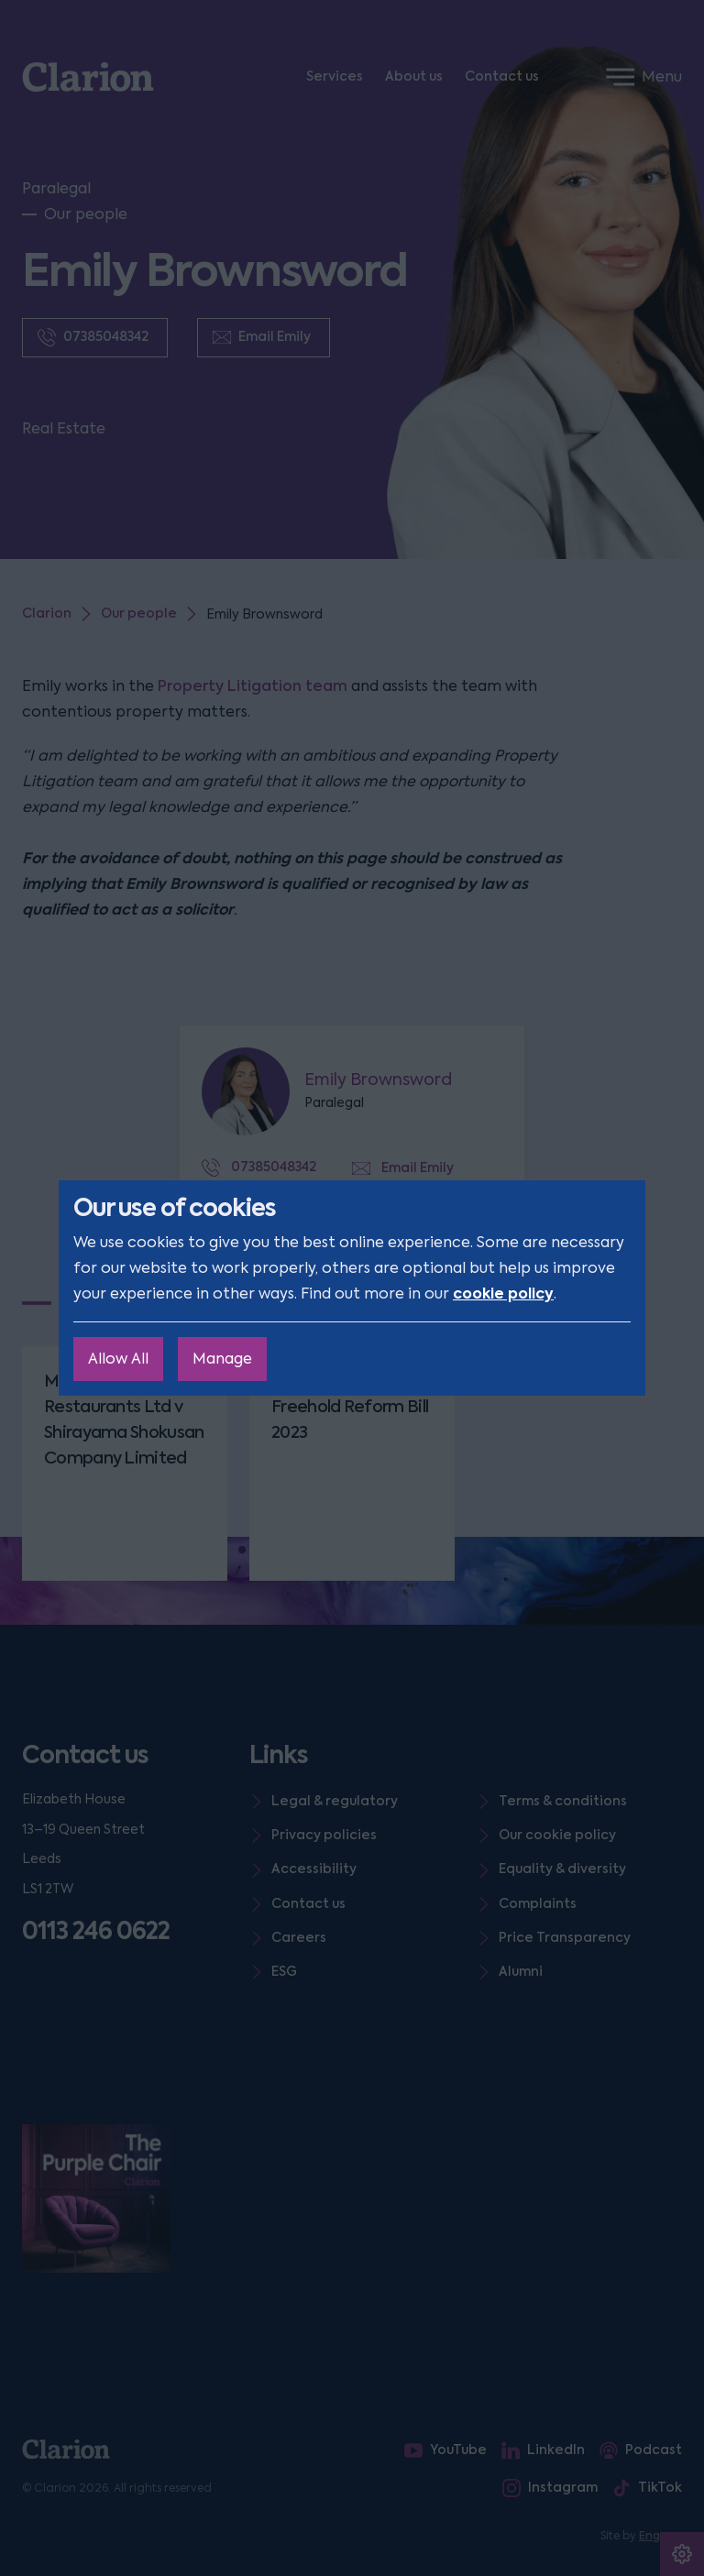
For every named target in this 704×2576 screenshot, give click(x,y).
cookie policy (503, 1293)
